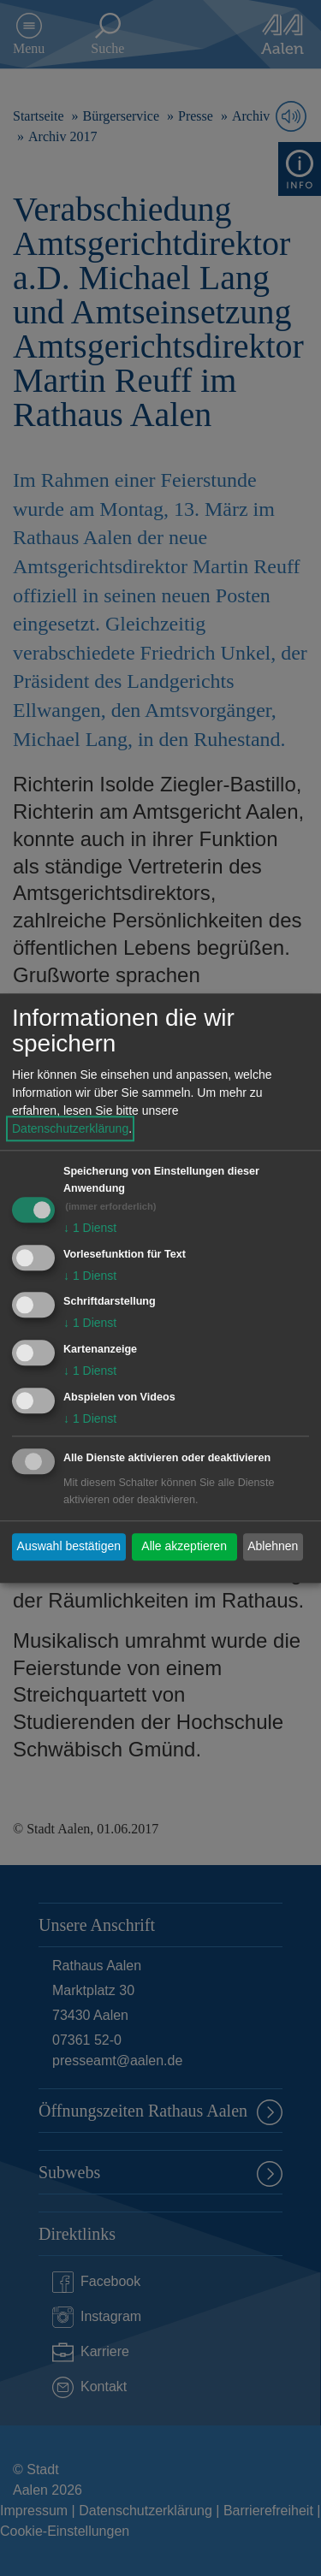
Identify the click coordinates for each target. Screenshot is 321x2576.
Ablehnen (272, 1547)
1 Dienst (89, 1228)
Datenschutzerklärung (70, 1128)
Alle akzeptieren (184, 1547)
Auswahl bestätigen (69, 1547)
